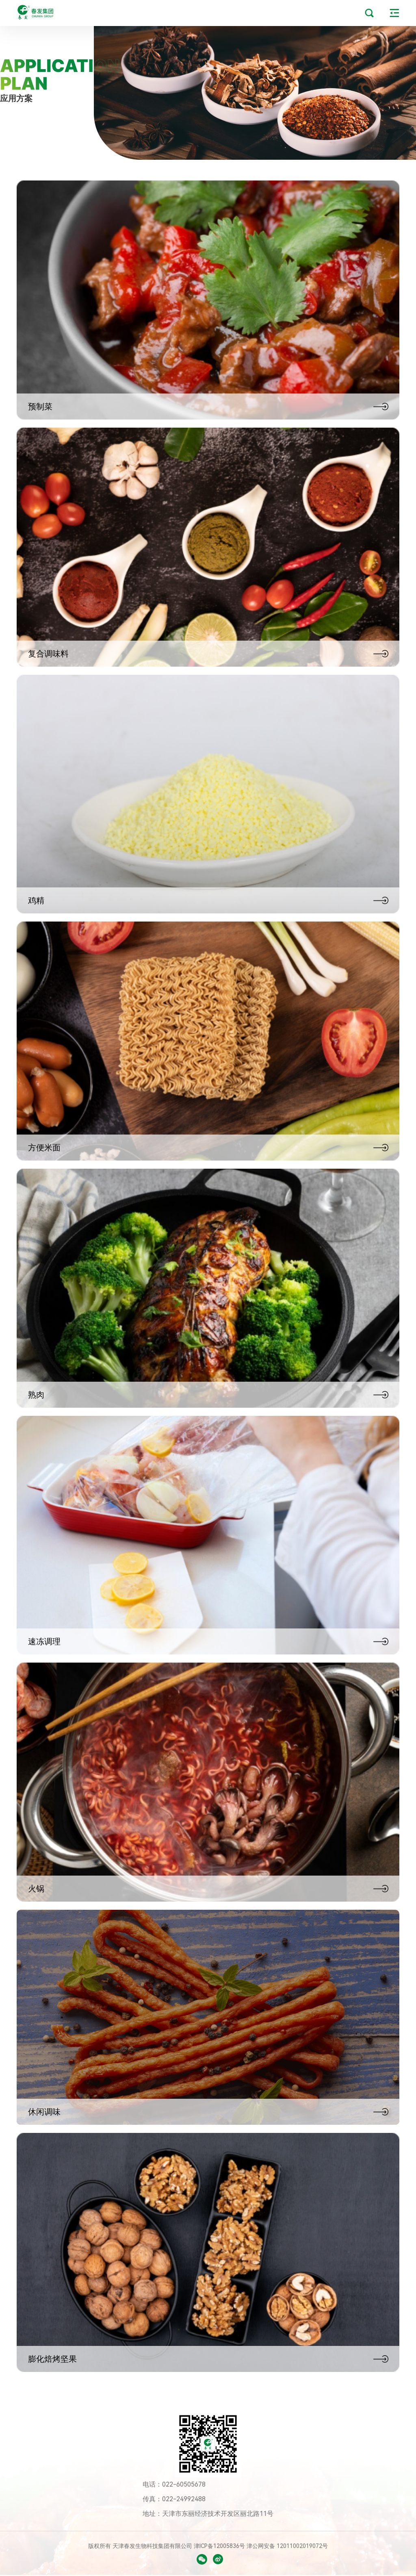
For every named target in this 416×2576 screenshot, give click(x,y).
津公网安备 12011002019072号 (287, 2546)
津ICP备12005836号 (220, 2546)
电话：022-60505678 (174, 2484)
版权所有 (100, 2546)
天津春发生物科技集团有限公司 (153, 2546)
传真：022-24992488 (174, 2499)
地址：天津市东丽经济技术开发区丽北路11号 (208, 2513)
